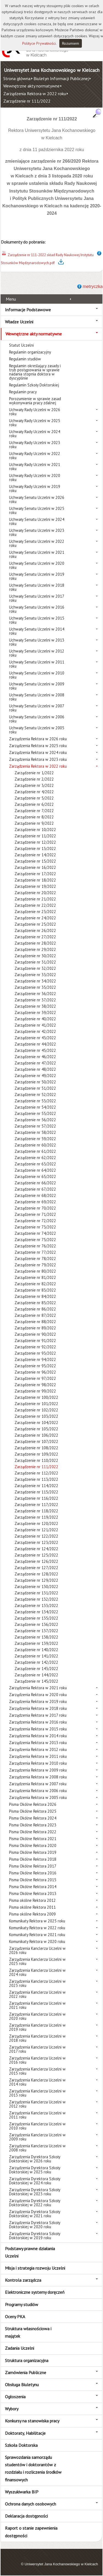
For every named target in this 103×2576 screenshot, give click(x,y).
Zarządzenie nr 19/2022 (35, 886)
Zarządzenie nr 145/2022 (36, 1681)
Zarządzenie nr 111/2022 (27, 101)
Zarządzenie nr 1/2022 (34, 772)
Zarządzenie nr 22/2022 (35, 905)
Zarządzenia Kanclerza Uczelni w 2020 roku (37, 2016)
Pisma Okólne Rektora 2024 (32, 1818)
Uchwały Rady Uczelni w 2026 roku (34, 411)
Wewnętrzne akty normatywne (31, 86)
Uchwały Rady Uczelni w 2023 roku (34, 444)
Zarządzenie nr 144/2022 (36, 1674)
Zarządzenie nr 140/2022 (36, 1649)
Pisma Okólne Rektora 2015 (32, 1879)
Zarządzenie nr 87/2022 (35, 1315)
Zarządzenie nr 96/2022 (35, 1372)
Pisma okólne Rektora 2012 (32, 1900)
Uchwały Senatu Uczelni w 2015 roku (36, 620)
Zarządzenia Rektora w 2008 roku (38, 1777)
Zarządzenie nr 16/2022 (35, 867)
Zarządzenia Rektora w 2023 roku (38, 759)
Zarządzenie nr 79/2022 (35, 1264)
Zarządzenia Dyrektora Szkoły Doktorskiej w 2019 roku (34, 2235)
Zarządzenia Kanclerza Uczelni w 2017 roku (37, 2049)
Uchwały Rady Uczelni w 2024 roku (34, 433)
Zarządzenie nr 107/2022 (36, 1441)
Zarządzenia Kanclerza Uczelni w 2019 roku (37, 2027)
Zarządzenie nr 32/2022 (35, 968)
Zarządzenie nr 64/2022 (35, 1170)
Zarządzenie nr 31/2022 (35, 962)
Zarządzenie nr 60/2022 (35, 1145)
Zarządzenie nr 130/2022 (36, 1586)
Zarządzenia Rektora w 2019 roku (38, 1701)
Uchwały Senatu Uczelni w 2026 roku (36, 499)
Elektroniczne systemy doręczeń (35, 2292)
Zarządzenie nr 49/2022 (35, 1075)
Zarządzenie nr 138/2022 (36, 1637)
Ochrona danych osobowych (30, 2504)
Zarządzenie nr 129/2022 (36, 1580)
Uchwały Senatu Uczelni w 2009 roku (36, 686)
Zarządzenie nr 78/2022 (35, 1258)
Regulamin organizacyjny (30, 352)
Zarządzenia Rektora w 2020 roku (38, 1694)
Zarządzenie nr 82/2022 (35, 1283)
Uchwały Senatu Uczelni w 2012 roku (36, 653)
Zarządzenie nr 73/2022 (35, 1227)
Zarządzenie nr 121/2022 (36, 1529)
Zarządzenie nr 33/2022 (35, 974)
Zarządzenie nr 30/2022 (35, 955)
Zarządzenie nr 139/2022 (36, 1643)
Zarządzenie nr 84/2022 (35, 1296)
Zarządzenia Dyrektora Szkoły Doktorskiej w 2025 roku (34, 2169)
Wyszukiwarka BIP (21, 2492)
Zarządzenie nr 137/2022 (36, 1630)
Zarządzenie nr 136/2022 (36, 1624)
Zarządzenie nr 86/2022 (35, 1309)
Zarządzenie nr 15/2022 (35, 861)
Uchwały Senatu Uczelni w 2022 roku (36, 543)
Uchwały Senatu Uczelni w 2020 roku (36, 565)
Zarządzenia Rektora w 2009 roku (38, 1770)
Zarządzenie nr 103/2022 (36, 1416)
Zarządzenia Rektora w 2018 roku (38, 1708)
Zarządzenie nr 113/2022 (36, 1479)
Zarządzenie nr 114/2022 (36, 1485)
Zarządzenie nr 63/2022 (35, 1163)
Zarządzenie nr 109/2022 (36, 1454)
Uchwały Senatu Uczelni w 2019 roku (36, 576)
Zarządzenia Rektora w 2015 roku (38, 1729)
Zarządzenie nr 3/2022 (34, 785)
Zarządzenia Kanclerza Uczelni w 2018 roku (37, 2038)
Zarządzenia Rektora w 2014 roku (38, 1735)
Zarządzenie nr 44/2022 (35, 1044)
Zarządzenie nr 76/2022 (35, 1246)
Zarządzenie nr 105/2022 (36, 1428)
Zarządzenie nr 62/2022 (35, 1157)
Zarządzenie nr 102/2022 (36, 1410)
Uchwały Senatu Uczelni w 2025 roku (36, 510)
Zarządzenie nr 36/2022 (35, 993)
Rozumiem (70, 43)
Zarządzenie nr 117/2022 (36, 1504)
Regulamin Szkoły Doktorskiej (34, 385)
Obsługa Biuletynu (22, 2384)
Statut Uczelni (21, 345)
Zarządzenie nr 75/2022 (35, 1239)
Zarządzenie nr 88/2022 (35, 1321)
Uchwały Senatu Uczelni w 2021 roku (36, 554)
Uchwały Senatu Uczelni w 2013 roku (36, 642)
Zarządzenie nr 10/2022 (35, 829)
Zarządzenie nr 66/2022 (35, 1182)
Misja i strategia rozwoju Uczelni (35, 2268)
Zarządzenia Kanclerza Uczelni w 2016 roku (37, 2060)
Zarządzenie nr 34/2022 (35, 981)
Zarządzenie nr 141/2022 (36, 1656)
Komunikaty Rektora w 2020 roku (37, 1941)
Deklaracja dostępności (26, 2516)
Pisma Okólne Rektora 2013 (32, 1893)
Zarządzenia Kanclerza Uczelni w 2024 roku (37, 1972)
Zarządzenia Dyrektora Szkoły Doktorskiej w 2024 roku (34, 2180)
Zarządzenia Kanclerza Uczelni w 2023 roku (37, 1983)
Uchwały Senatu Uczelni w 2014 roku (36, 631)
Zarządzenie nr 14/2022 (35, 854)
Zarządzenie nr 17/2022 (35, 873)
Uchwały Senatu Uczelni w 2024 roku (36, 521)
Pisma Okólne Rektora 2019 (32, 1852)
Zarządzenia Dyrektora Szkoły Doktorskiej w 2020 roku (34, 2224)
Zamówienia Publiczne (25, 2372)
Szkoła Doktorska (21, 2445)
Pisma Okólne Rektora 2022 (32, 1831)
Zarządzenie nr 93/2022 (35, 1353)
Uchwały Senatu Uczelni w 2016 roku (36, 609)
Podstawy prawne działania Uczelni (30, 2252)
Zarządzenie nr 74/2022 (35, 1233)
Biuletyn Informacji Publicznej (61, 78)
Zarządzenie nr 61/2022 (35, 1151)
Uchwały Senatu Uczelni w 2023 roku (36, 532)
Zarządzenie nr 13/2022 (35, 848)
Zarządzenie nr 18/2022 (35, 880)
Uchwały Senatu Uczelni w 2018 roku (36, 587)
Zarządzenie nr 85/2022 (35, 1302)
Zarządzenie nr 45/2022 (35, 1050)
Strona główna (16, 78)
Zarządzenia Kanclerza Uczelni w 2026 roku (37, 1950)
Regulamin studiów (25, 358)
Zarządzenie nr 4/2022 (34, 791)
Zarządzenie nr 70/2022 (35, 1208)
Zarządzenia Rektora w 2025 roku (38, 745)
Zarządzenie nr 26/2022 (35, 930)
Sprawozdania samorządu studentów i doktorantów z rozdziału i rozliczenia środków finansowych (33, 2468)
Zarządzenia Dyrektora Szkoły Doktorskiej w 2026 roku (34, 2158)
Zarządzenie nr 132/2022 (36, 1599)
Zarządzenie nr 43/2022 (35, 1037)
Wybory (11, 2408)
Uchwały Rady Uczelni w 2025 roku (34, 422)
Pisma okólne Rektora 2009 (32, 1914)
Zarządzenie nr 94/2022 (35, 1359)
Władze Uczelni (19, 321)
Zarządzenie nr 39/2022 (35, 1012)
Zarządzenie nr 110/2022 (36, 1460)
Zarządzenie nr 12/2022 (35, 842)
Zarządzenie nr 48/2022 (35, 1069)
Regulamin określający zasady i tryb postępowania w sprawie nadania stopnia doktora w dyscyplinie (35, 372)
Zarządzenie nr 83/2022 (35, 1290)
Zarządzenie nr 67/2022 (35, 1189)
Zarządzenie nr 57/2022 (35, 1126)
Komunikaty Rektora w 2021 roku (37, 1934)
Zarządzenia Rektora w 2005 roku (38, 1797)
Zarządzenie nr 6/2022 (34, 804)
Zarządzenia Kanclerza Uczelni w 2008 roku (37, 2148)
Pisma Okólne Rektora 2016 (32, 1872)
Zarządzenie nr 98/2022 (35, 1384)
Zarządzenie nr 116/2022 (36, 1498)
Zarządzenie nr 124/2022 (36, 1548)
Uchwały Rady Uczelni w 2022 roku (34, 455)
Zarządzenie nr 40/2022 (35, 1018)
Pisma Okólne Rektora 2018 (32, 1859)
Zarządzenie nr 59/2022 (35, 1138)
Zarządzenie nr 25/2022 (35, 924)
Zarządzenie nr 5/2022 (34, 798)
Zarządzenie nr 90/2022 (35, 1334)
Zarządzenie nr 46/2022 (35, 1056)
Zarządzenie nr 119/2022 (36, 1517)
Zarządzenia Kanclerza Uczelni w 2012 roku (37, 2104)
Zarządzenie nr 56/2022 (35, 1119)
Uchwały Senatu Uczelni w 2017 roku (36, 598)
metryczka (93, 286)
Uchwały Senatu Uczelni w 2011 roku (36, 664)
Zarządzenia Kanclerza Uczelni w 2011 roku (37, 2115)
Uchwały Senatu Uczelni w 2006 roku (36, 719)
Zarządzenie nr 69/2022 (35, 1201)
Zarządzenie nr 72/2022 (35, 1220)
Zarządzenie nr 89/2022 (35, 1328)
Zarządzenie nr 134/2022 (36, 1611)
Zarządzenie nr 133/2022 (36, 1605)
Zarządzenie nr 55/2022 (35, 1113)
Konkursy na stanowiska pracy (32, 2421)
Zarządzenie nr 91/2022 (35, 1340)
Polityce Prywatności (39, 43)
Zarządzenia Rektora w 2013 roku (38, 1742)
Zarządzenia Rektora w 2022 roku (34, 93)
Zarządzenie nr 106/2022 (36, 1435)
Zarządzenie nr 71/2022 (35, 1214)
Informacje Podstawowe (28, 309)
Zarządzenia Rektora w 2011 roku (38, 1756)
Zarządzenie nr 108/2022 (36, 1447)
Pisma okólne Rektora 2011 (32, 1907)
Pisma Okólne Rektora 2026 (32, 1804)
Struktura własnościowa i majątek (28, 2332)
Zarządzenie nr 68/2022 (35, 1195)
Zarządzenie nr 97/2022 (35, 1378)
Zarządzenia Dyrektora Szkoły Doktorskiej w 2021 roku (34, 2213)
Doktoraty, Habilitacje (25, 2433)
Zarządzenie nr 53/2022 (35, 1100)
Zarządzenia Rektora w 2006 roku (38, 1790)
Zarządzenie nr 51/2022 (35, 1088)
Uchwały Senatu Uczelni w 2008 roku (36, 697)
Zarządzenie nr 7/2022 (34, 810)
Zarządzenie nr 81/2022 (35, 1277)
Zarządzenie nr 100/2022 (36, 1397)
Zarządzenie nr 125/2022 (36, 1555)
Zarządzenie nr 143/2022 (36, 1668)
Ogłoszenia (15, 2396)
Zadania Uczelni (19, 2348)
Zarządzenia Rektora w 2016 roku (38, 1722)
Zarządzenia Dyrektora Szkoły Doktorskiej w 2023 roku (34, 2191)
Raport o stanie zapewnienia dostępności (31, 2531)
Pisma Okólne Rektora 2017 (32, 1866)
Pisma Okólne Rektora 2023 (32, 1825)
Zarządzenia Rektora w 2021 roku (38, 1687)
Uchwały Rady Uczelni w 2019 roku (34, 488)
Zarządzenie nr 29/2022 (35, 949)
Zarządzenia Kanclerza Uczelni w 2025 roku (37, 1961)
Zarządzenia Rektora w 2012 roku (38, 1749)
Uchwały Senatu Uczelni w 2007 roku (36, 708)
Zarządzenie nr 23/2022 (35, 911)
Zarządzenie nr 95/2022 (35, 1365)
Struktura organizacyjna (26, 2360)
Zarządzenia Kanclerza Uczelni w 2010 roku (37, 2126)
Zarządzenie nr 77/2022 (35, 1252)
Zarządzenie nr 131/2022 (36, 1592)
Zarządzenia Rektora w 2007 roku (37, 1783)
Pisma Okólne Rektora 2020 (32, 1845)
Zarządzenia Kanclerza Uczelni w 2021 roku (37, 2005)
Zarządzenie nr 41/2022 (35, 1025)
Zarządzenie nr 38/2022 (35, 1006)
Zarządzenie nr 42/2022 (35, 1031)
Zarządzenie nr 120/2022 (36, 1523)
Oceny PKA (15, 2316)
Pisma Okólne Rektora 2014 (32, 1886)
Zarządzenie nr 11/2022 (35, 835)
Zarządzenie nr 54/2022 (35, 1107)
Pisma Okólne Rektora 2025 (32, 1811)
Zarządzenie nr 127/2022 (36, 1567)
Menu (11, 299)
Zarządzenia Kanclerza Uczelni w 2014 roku (37, 2082)
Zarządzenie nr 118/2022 (36, 1510)
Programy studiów (21, 2304)
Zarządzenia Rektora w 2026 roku (38, 738)
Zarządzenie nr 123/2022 (36, 1542)
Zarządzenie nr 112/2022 (36, 1473)
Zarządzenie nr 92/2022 (35, 1346)
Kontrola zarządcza (23, 2280)
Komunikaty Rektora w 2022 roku (37, 1927)
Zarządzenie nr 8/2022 (34, 817)
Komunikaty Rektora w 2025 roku (37, 1920)
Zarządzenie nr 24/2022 (35, 917)
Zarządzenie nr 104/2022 (36, 1422)
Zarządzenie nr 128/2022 (36, 1574)
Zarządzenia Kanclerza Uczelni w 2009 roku (37, 2137)
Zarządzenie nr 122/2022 (36, 1536)
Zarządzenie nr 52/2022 (35, 1094)
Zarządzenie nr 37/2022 (35, 999)
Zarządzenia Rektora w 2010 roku (38, 1763)
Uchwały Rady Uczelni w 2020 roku (34, 477)
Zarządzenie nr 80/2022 (35, 1271)
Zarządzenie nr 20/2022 (35, 892)
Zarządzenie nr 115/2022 (36, 1492)
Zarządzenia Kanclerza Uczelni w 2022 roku (37, 1994)
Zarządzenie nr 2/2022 (34, 779)
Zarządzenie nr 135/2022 (36, 1618)
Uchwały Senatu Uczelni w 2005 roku (36, 730)
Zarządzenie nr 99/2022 (35, 1391)
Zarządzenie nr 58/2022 (35, 1132)
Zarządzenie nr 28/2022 (35, 943)
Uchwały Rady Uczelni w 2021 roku (34, 466)
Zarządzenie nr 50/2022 (35, 1081)
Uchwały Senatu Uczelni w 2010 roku (36, 675)
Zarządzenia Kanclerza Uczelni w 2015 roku (37, 2071)
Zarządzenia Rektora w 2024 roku (38, 752)
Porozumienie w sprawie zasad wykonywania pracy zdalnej (35, 400)
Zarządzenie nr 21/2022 (35, 899)
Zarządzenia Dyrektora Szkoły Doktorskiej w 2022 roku (34, 2202)
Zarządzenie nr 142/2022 (36, 1662)
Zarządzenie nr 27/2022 (35, 936)
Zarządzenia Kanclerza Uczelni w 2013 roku (37, 2093)
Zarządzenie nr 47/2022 (35, 1063)
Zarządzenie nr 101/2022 (36, 1403)
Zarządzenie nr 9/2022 (34, 823)
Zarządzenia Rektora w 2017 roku (37, 1715)
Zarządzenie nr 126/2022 (36, 1561)
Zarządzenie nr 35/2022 (35, 987)
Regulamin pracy (23, 391)
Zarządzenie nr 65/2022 (35, 1176)
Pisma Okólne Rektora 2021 (32, 1838)
